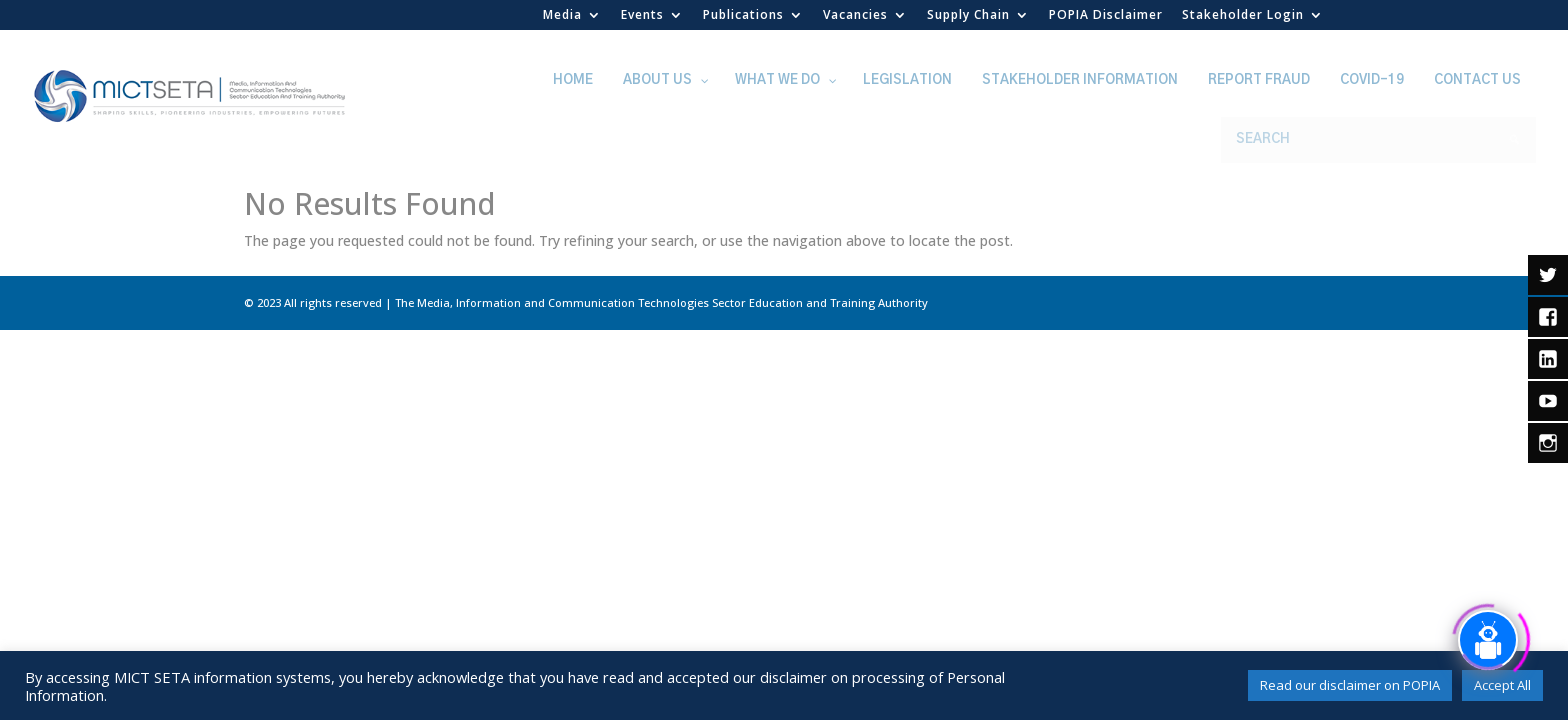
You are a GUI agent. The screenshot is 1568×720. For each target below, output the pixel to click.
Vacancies (855, 16)
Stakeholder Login (1243, 16)
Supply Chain (968, 16)
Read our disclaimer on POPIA (1350, 685)
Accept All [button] (1502, 685)
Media (562, 16)
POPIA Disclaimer (1106, 16)
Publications (743, 16)
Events (642, 16)
